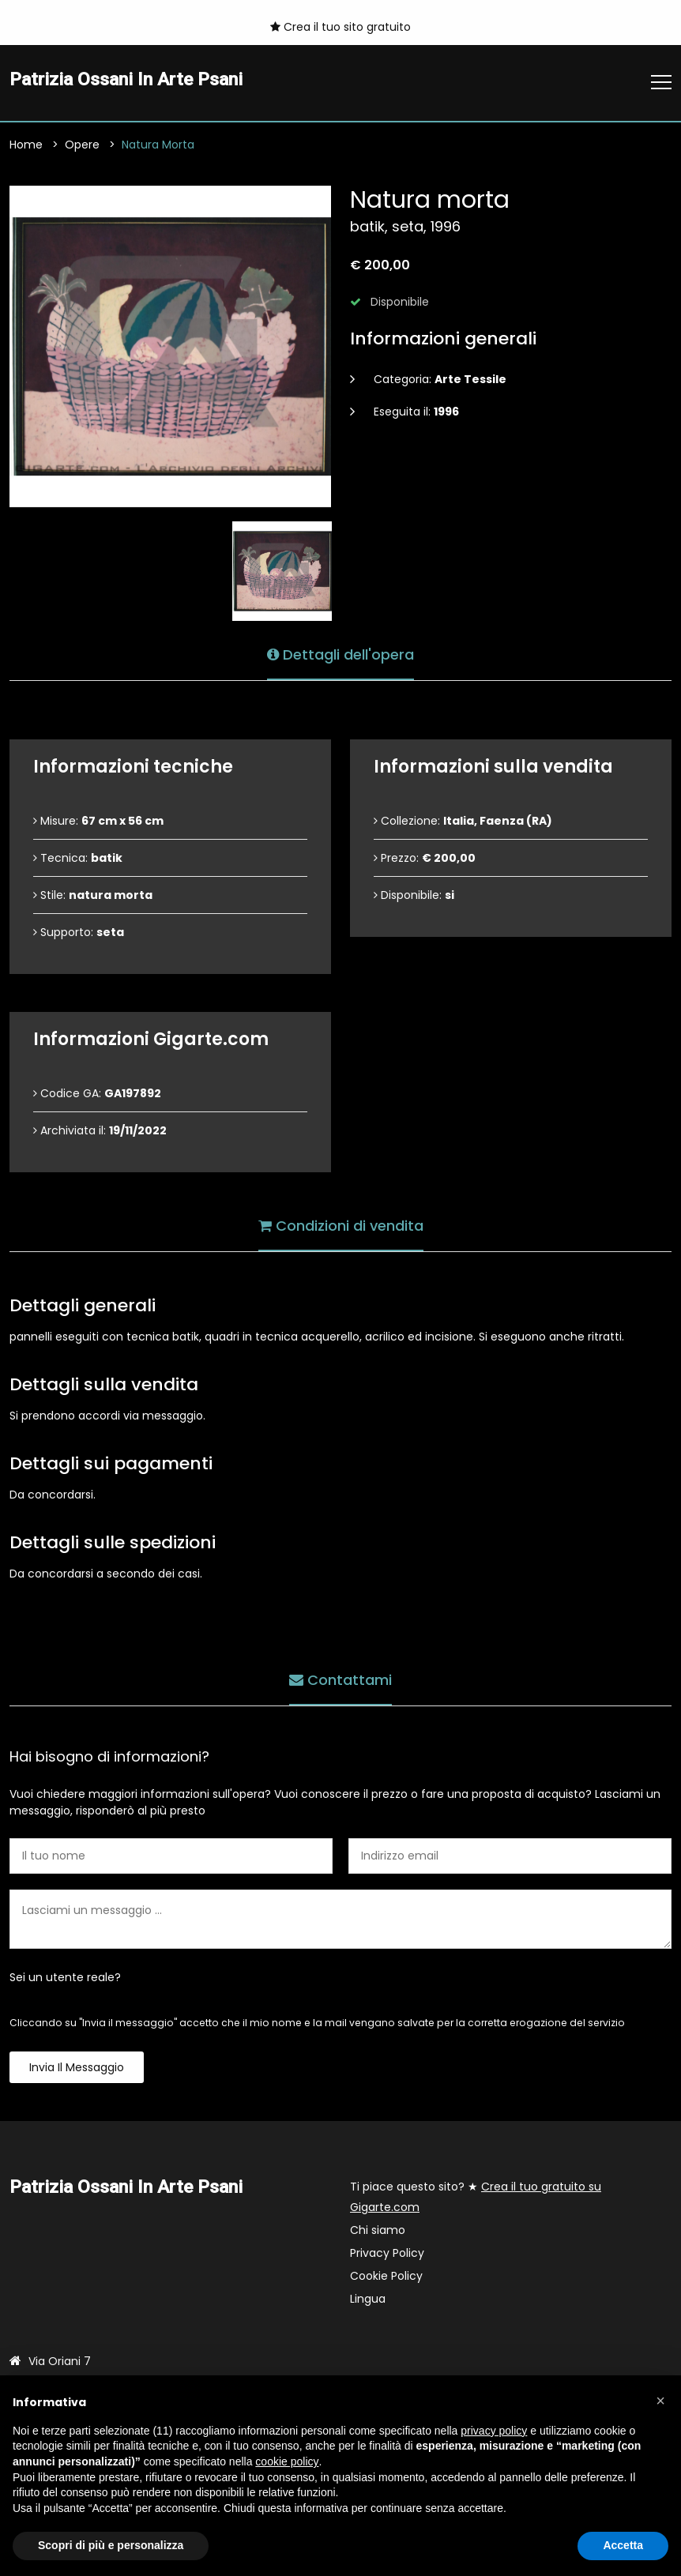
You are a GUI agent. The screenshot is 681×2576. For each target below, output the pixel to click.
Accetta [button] (623, 2545)
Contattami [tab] (340, 1680)
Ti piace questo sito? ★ (475, 2197)
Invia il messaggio (76, 2068)
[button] (660, 2400)
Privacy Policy (387, 2254)
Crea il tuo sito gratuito (340, 27)
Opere (82, 144)
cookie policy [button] (286, 2461)
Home (26, 144)
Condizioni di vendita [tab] (340, 1225)
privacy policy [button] (494, 2430)
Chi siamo (377, 2231)
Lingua (368, 2299)
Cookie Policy (386, 2277)
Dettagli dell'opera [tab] (340, 654)
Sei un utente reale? (65, 1978)
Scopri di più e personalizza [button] (110, 2545)
